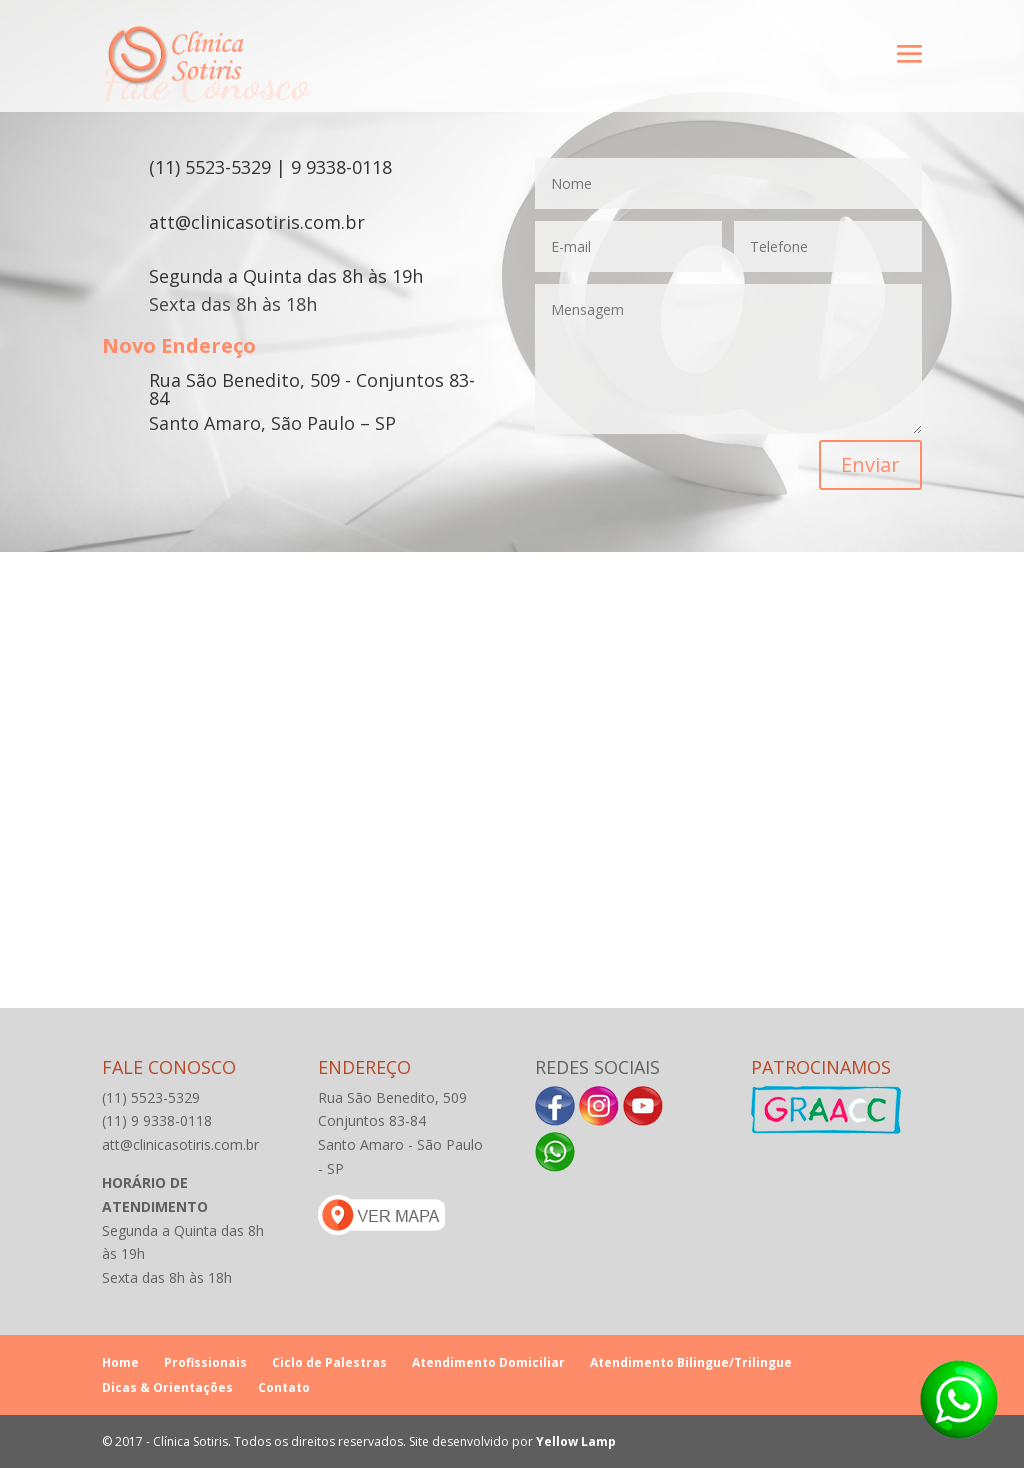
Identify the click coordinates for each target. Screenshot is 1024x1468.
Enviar (870, 464)
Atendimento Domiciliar (488, 1362)
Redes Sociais (597, 1067)
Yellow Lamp (576, 1441)
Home (120, 1362)
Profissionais (205, 1362)
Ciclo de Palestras (329, 1362)
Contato (284, 1387)
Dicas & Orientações (167, 1387)
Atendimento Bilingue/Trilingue (691, 1362)
